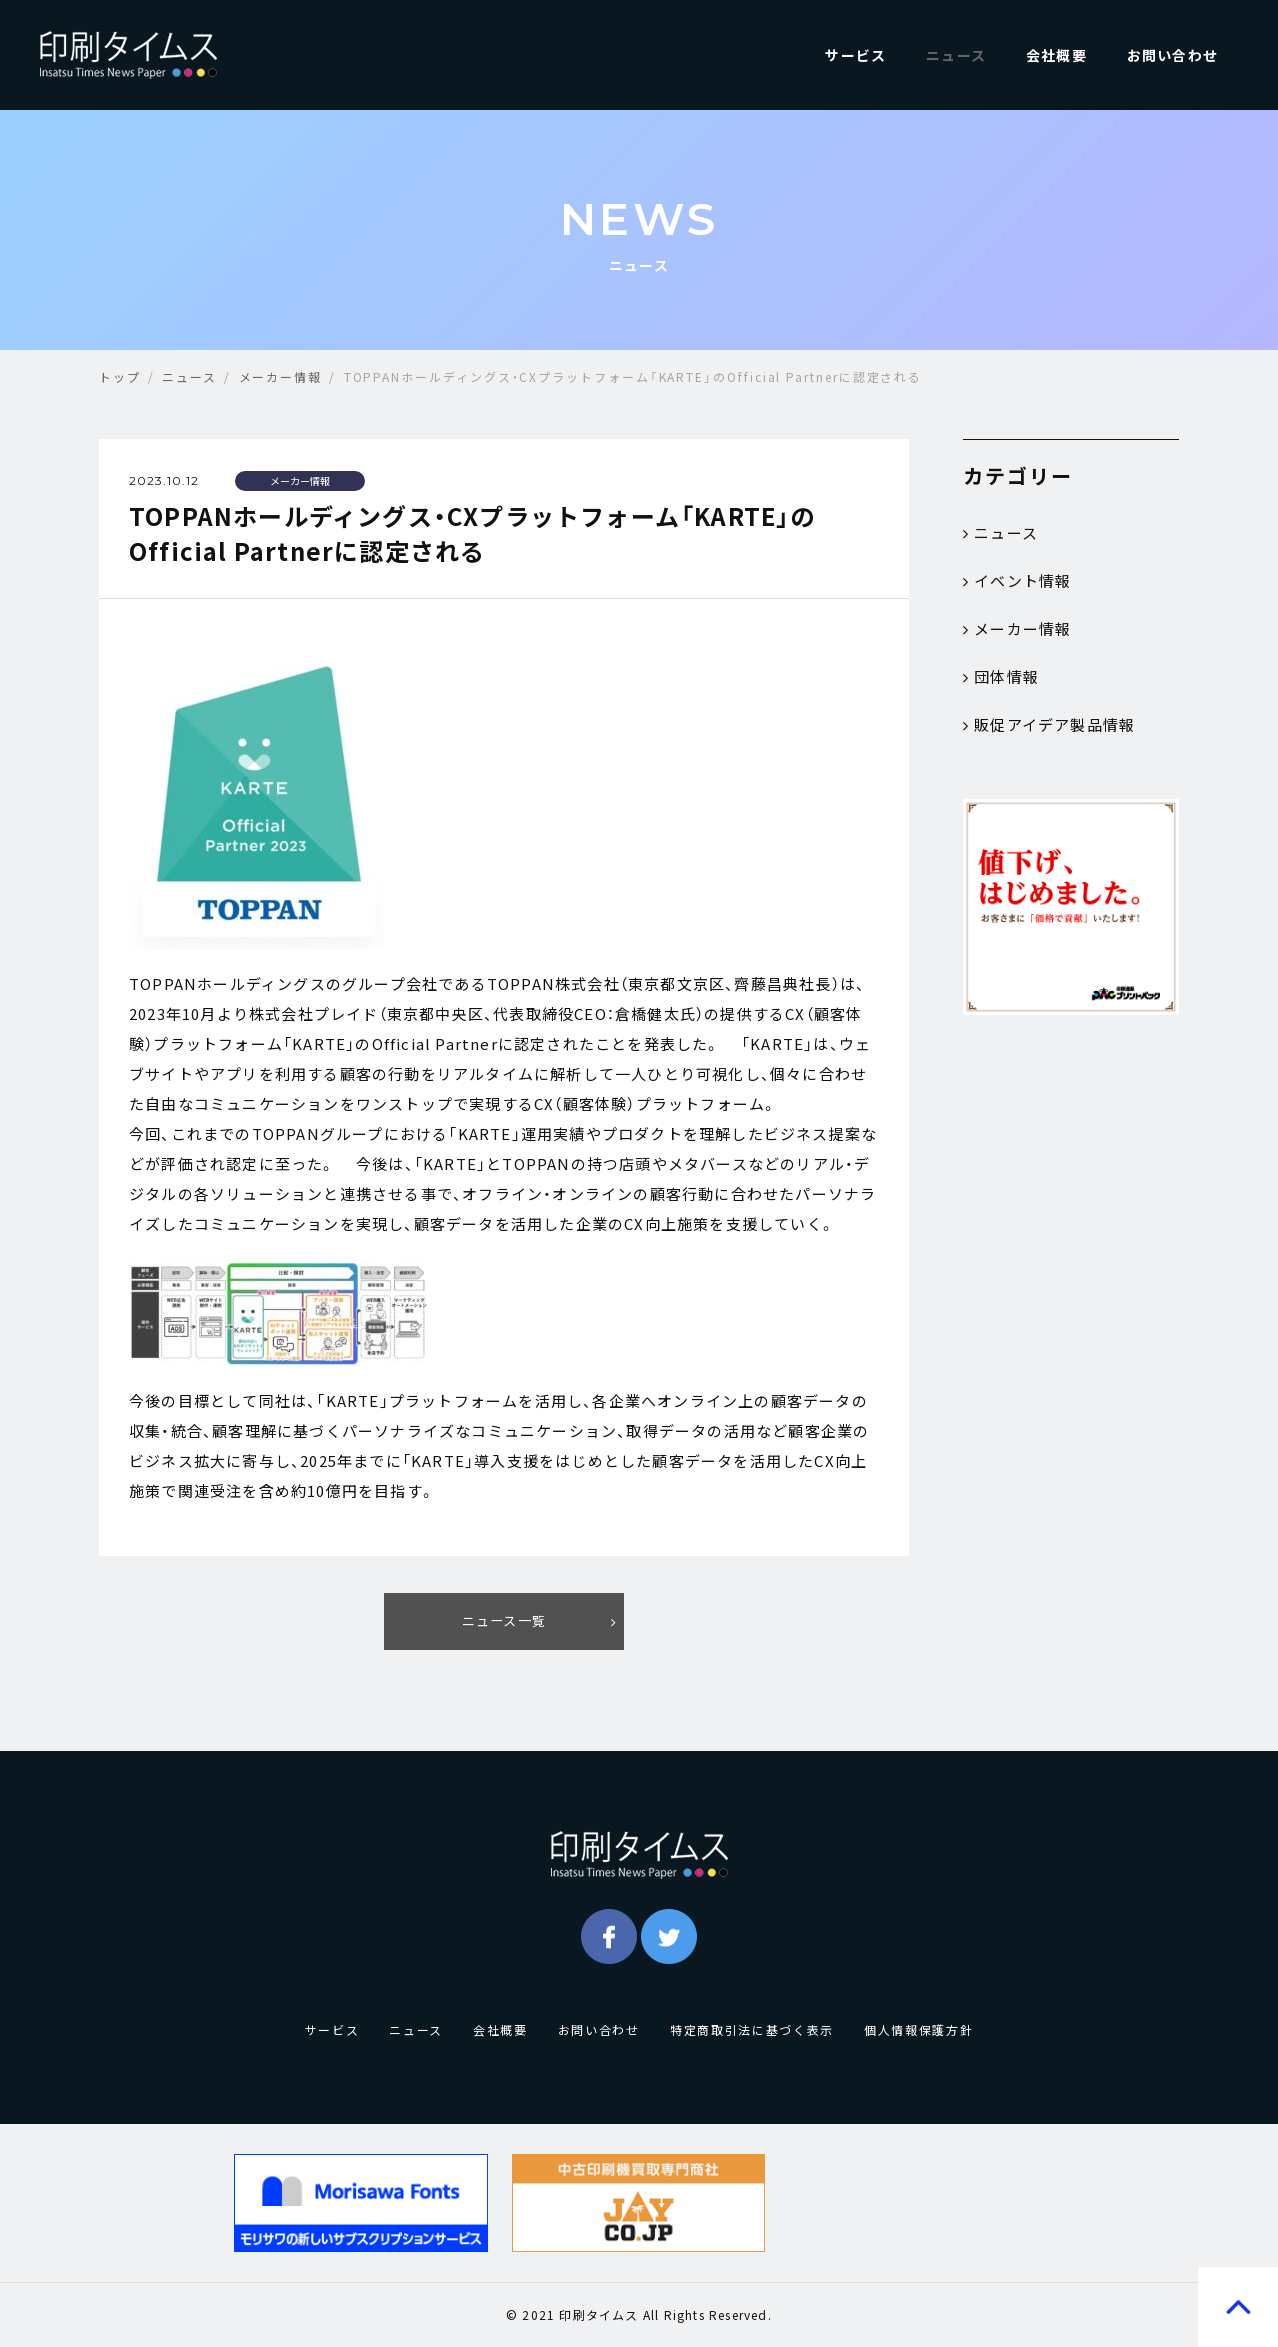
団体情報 (1001, 677)
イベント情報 (1017, 581)
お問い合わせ (1172, 55)
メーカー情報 (1017, 629)
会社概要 (1056, 55)
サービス (855, 55)
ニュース (956, 55)
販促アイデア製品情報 (1049, 725)
